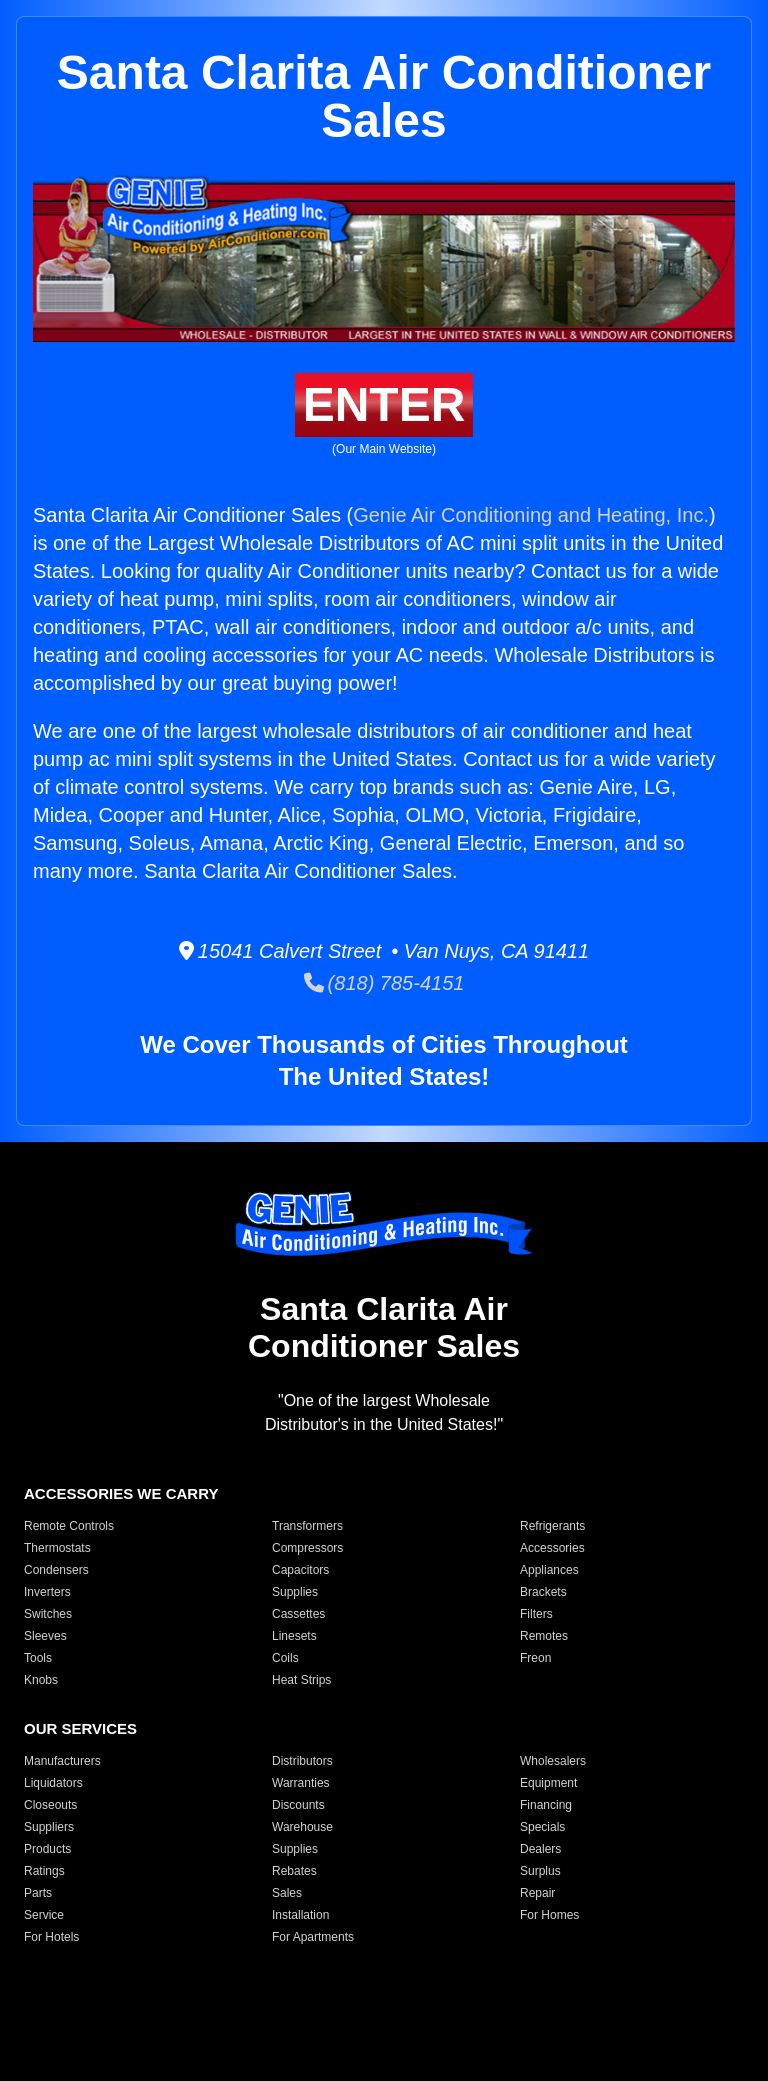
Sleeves (45, 1636)
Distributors (302, 1761)
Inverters (47, 1592)
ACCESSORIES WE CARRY (121, 1493)
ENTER (384, 404)
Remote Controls (69, 1526)
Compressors (307, 1548)
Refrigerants (552, 1526)
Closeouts (50, 1805)
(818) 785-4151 (384, 983)
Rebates (294, 1871)
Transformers (307, 1526)
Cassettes (298, 1614)
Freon (535, 1658)
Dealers (540, 1849)
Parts (38, 1893)
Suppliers (49, 1827)
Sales (287, 1893)
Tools (38, 1658)
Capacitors (300, 1570)
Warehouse (302, 1827)
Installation (300, 1915)
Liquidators (53, 1783)
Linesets (294, 1636)
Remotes (544, 1636)
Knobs (41, 1680)
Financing (546, 1805)
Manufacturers (62, 1761)
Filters (536, 1614)
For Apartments (313, 1937)
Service (44, 1915)
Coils (285, 1658)
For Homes (549, 1915)
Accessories (552, 1548)
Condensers (56, 1570)
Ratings (44, 1871)
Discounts (298, 1805)
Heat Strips (301, 1680)
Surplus (540, 1871)
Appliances (549, 1570)
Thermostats (57, 1548)
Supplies (295, 1592)
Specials (542, 1827)
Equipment (548, 1783)
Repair (537, 1893)
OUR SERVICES (80, 1728)
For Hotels (51, 1937)
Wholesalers (553, 1761)
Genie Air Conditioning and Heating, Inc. (531, 515)
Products (47, 1849)
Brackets (543, 1592)
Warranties (301, 1783)
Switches (48, 1614)
